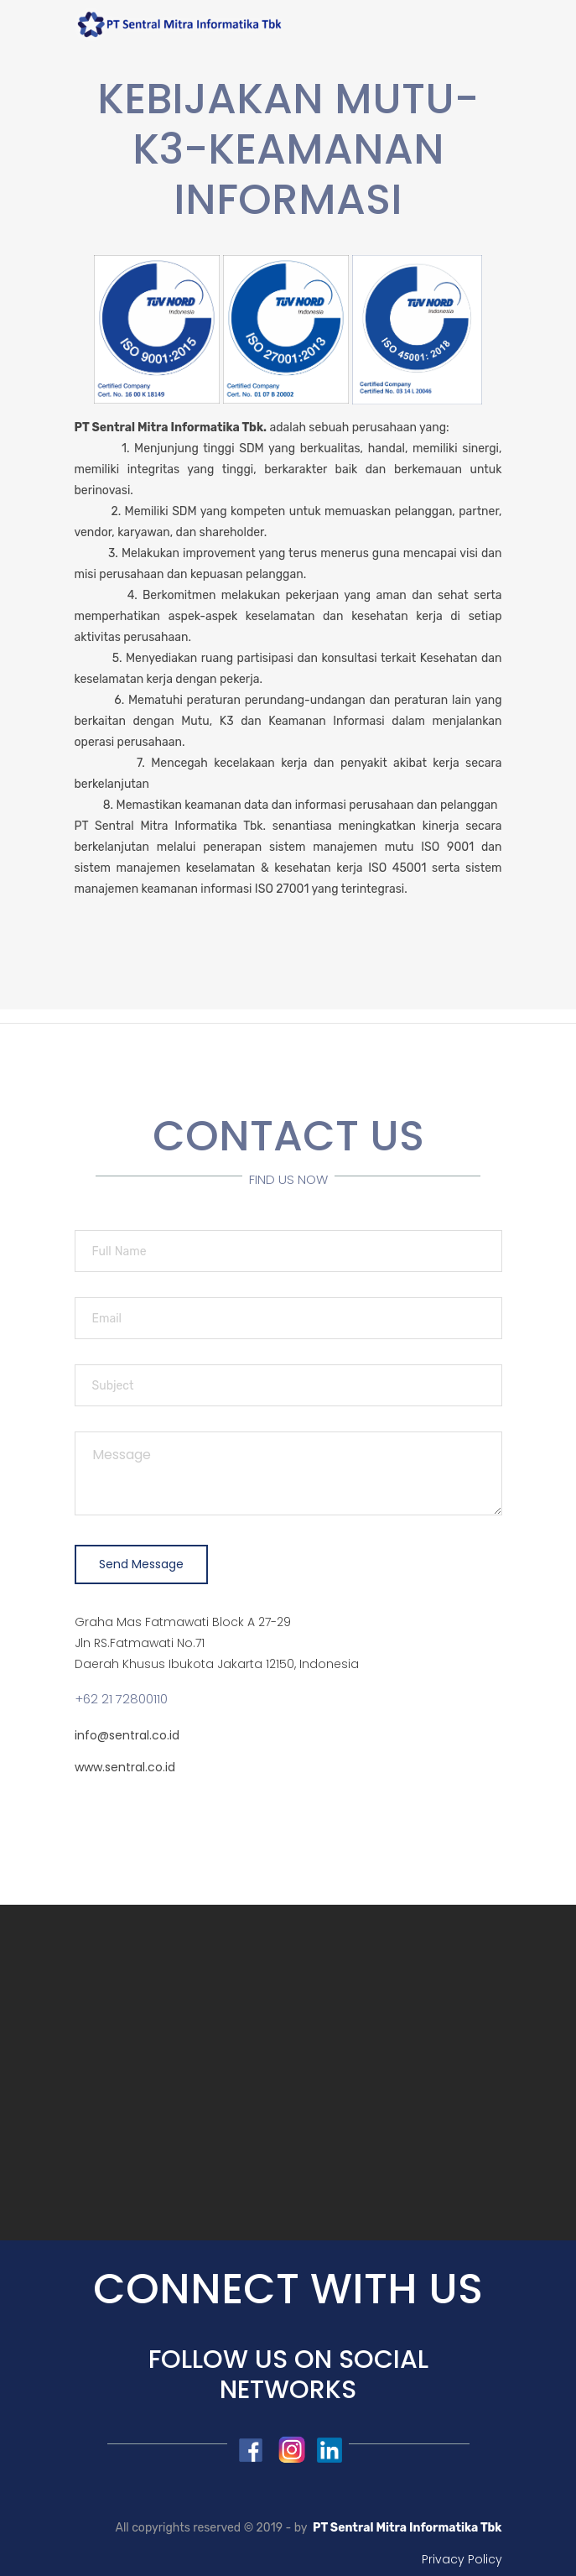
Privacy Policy (462, 2559)
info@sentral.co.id (127, 1735)
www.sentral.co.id (125, 1767)
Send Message (141, 1564)
